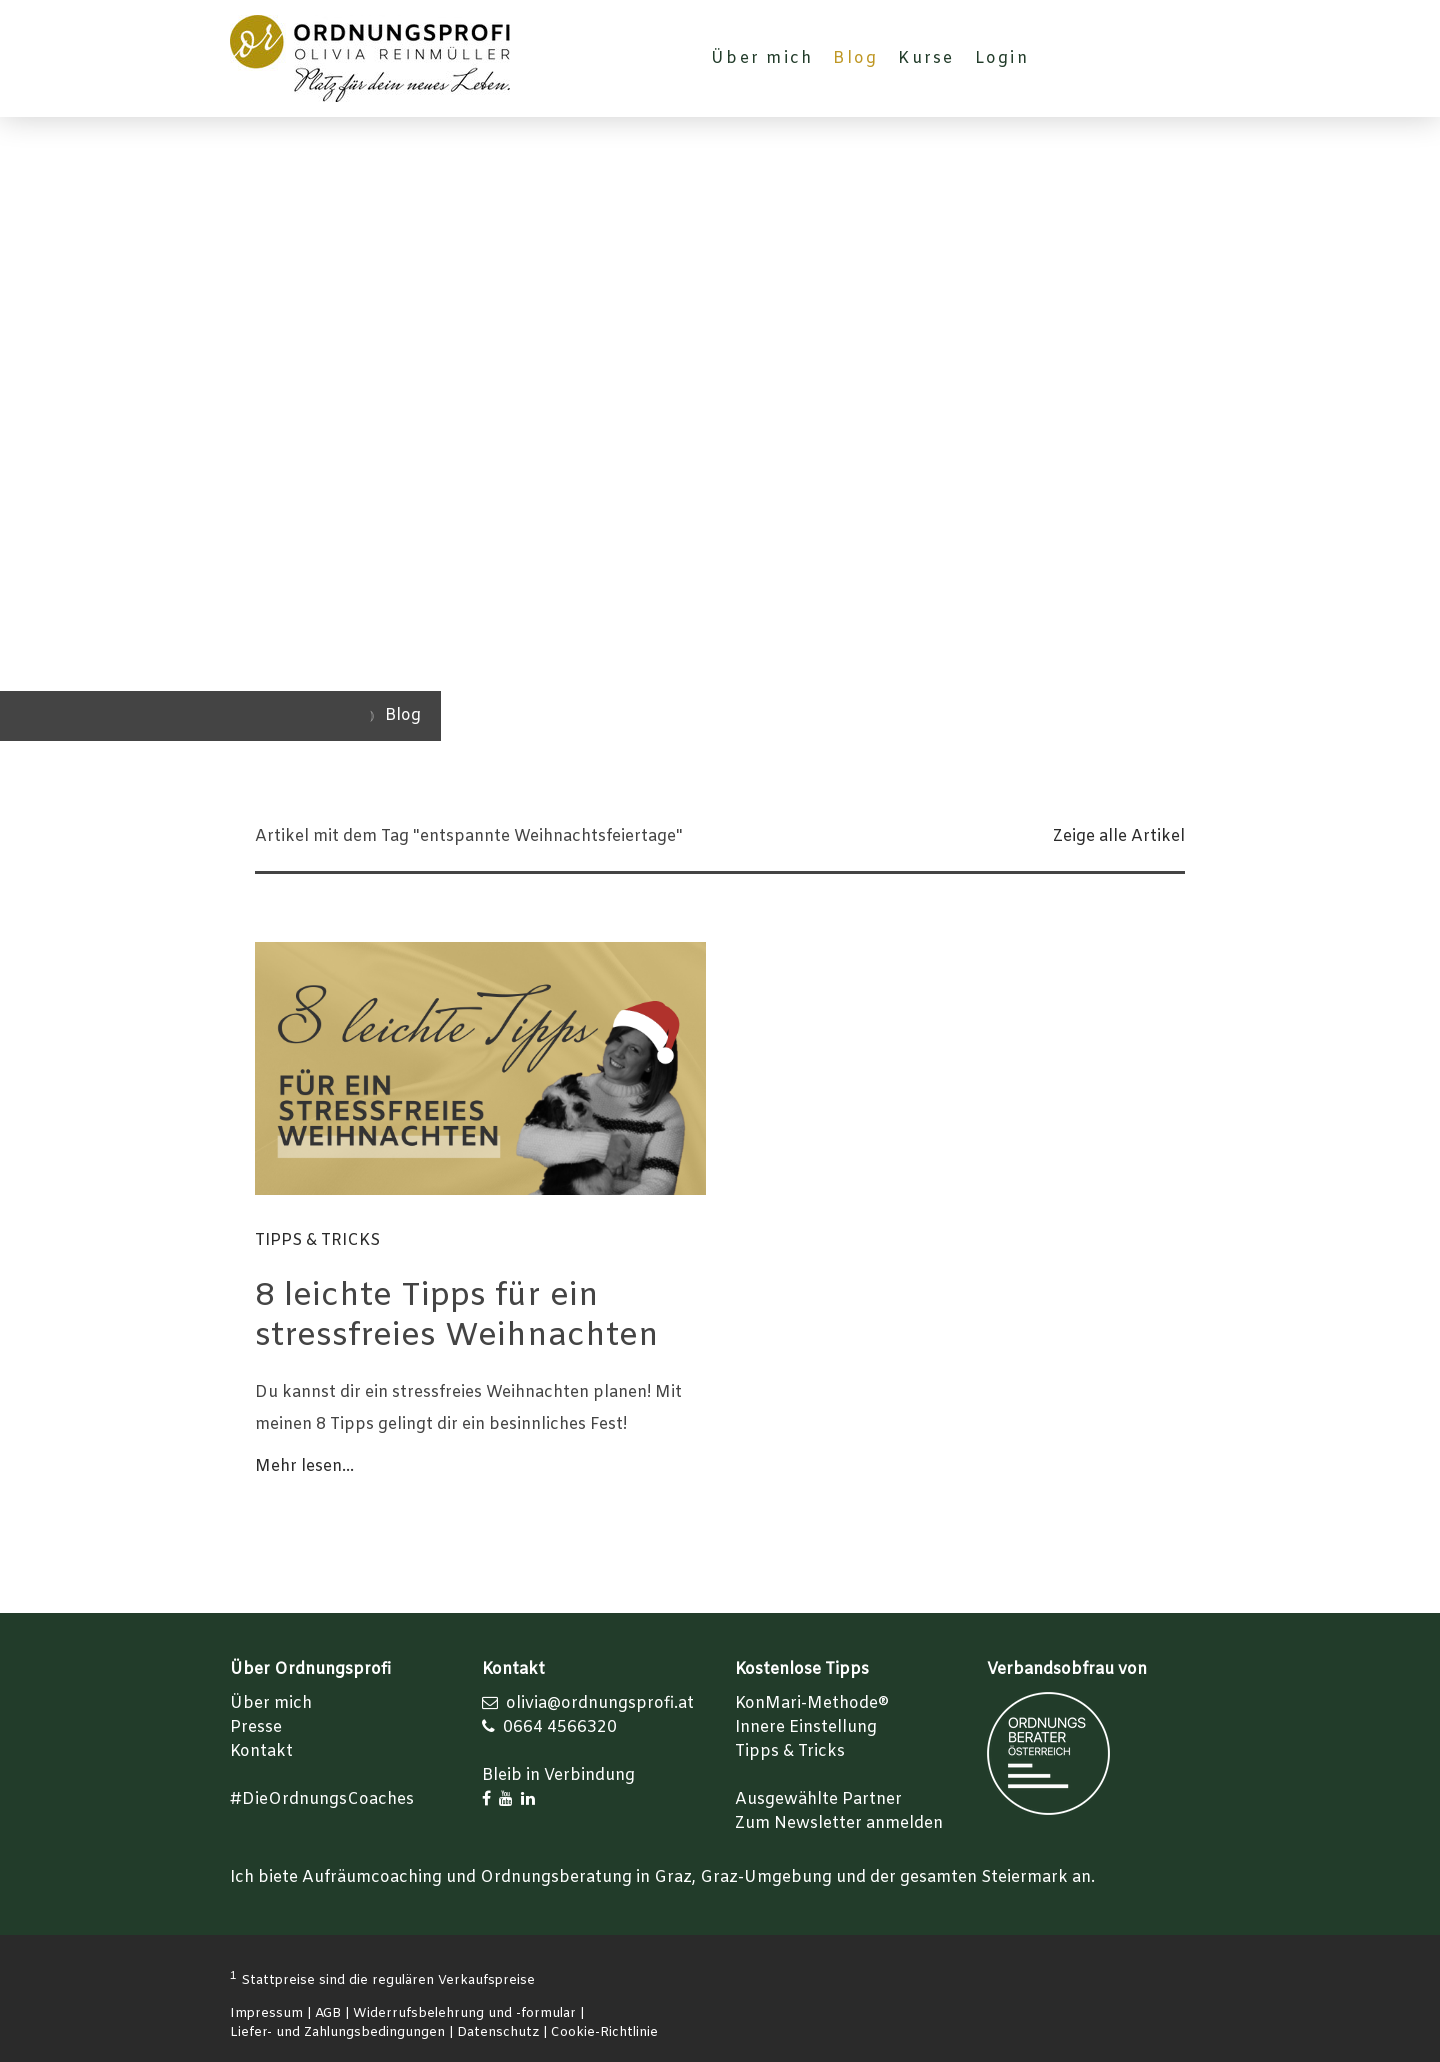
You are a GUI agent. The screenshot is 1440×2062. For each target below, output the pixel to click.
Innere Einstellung (806, 1727)
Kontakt (261, 1751)
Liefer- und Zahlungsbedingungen (337, 2032)
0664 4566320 (560, 1727)
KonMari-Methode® (812, 1703)
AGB (328, 2013)
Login (1002, 58)
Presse (256, 1727)
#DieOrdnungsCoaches (322, 1799)
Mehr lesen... (304, 1466)
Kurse (926, 58)
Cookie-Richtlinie (604, 2032)
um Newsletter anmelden (844, 1823)
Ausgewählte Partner (818, 1799)
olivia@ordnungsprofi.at (600, 1703)
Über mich (762, 58)
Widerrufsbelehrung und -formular (464, 2013)
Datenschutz (498, 2032)
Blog (855, 58)
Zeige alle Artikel (1119, 836)
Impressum (266, 2013)
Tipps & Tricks (317, 1240)
